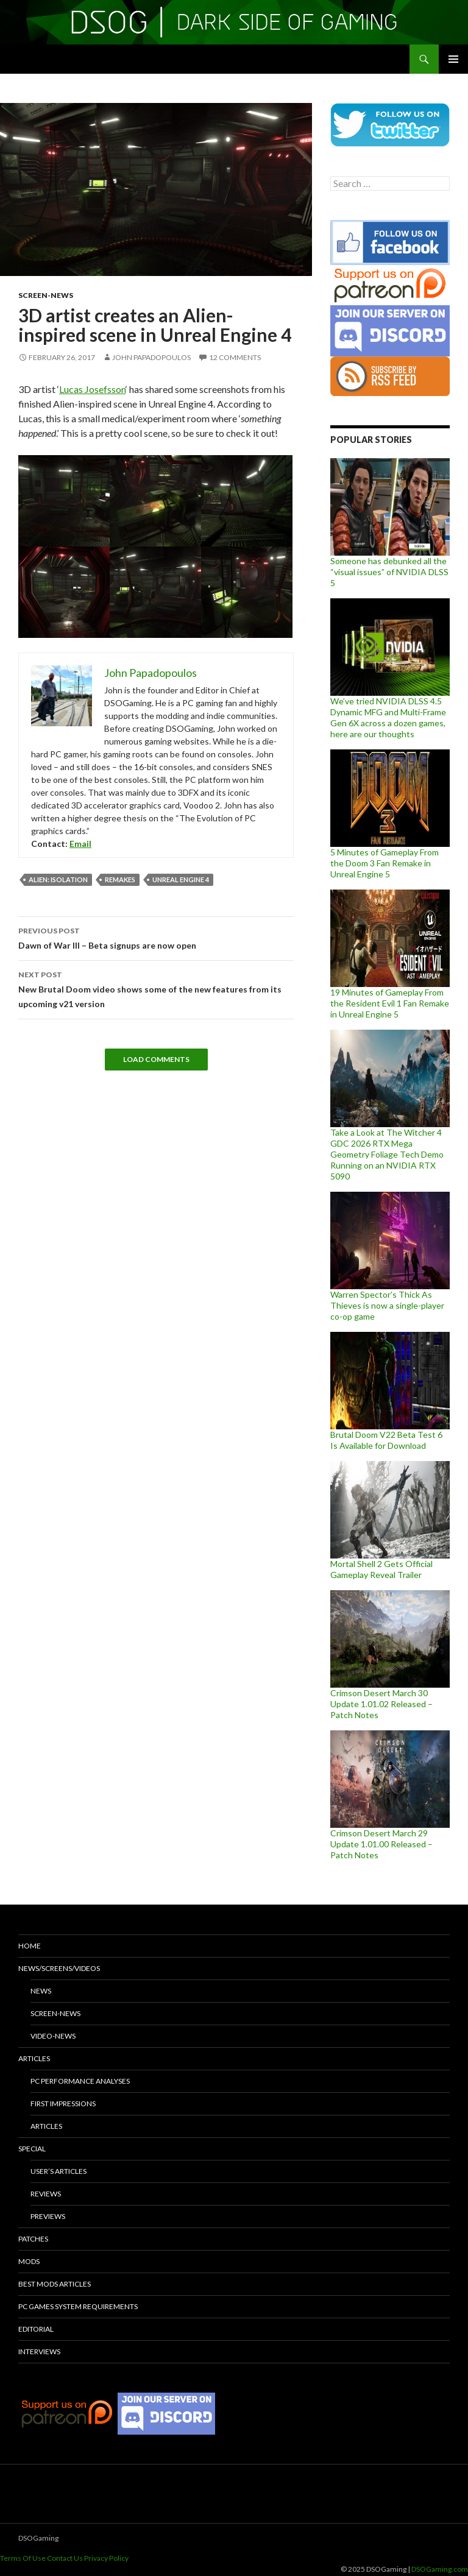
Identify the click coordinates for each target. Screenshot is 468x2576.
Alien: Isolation (58, 879)
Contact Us (65, 2558)
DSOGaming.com (439, 2569)
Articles (34, 2058)
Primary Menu (453, 59)
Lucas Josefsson (92, 389)
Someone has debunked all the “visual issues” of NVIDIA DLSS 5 (389, 572)
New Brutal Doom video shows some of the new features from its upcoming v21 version (156, 988)
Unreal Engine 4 (180, 879)
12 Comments (235, 357)
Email (80, 843)
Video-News (53, 2035)
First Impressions (63, 2103)
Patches (33, 2238)
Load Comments (156, 1059)
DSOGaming (38, 2537)
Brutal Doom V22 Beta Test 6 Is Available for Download (386, 1440)
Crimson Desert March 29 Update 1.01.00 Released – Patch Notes (381, 1844)
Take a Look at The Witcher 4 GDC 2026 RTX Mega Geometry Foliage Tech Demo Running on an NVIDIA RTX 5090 (387, 1154)
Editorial (36, 2329)
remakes (120, 879)
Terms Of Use (23, 2558)
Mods (29, 2261)
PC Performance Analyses (80, 2081)
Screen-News (45, 295)
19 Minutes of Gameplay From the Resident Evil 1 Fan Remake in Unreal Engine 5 (389, 1003)
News (40, 1990)
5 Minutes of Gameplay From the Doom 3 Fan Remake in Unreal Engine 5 (384, 863)
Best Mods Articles (54, 2283)
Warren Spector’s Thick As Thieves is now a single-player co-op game (387, 1305)
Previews (47, 2216)
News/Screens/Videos (59, 1968)
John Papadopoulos (151, 357)
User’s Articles (58, 2171)
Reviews (45, 2193)
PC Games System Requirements (78, 2306)
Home (29, 1945)
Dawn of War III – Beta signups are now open (156, 937)
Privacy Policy (106, 2558)
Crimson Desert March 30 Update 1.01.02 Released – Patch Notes (381, 1704)
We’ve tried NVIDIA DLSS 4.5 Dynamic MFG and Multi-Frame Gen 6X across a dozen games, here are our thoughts (388, 717)
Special (32, 2148)
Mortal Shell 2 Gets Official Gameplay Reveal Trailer (381, 1569)
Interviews (39, 2351)
